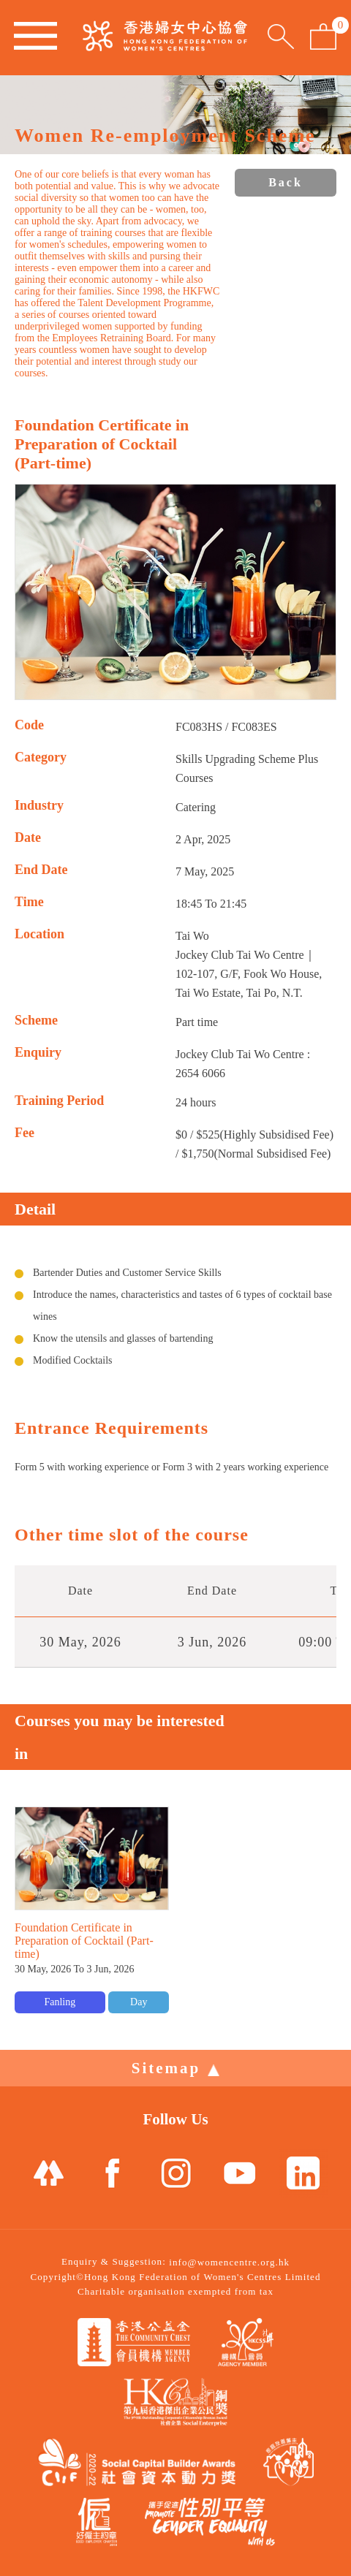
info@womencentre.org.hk (229, 2262)
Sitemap (176, 2068)
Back (285, 182)
